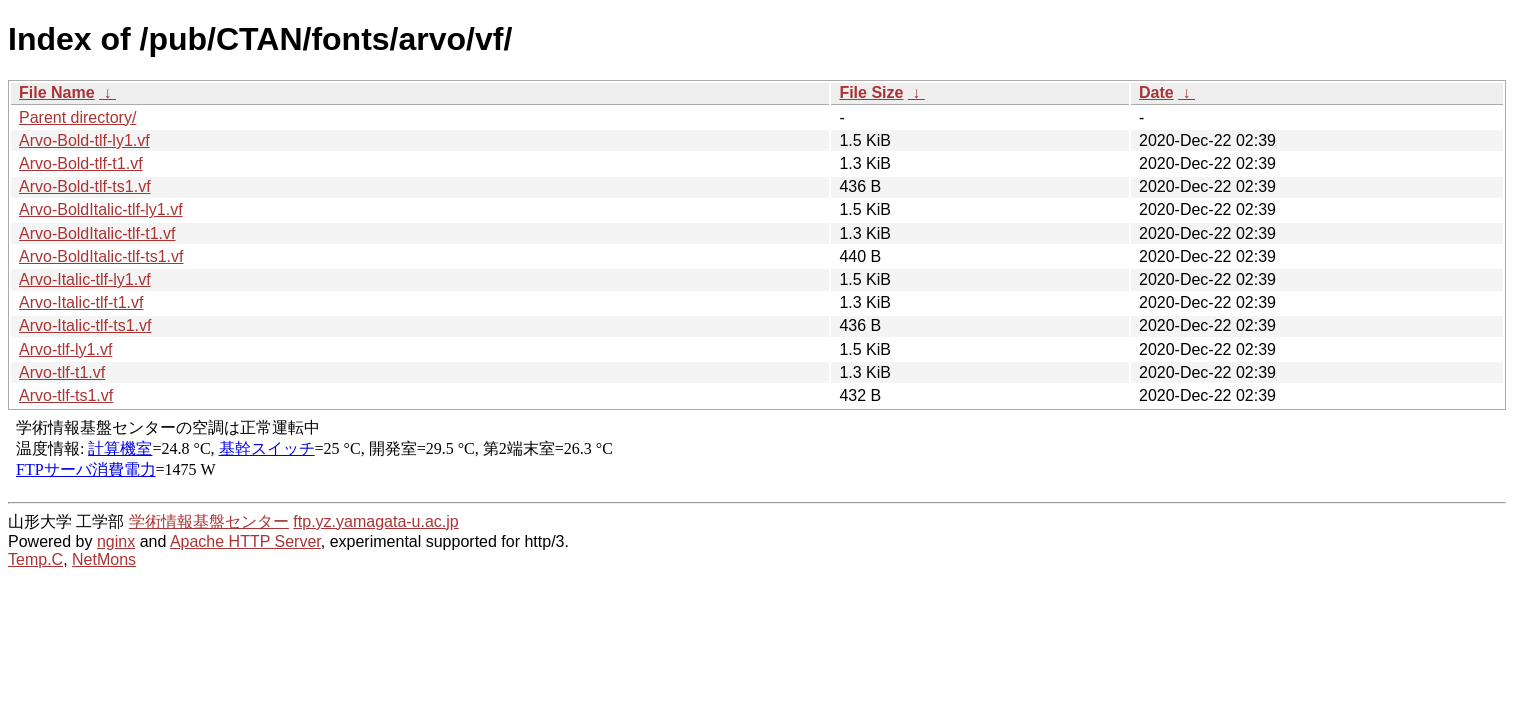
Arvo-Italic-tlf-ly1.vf (85, 279)
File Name (57, 92)
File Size (871, 92)
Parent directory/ (77, 117)
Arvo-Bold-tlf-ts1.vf (85, 186)
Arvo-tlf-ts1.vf (66, 395)
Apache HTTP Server (245, 541)
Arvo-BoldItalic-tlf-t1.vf (97, 233)
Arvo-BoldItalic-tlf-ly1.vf (101, 209)
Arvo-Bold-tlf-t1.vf (81, 163)
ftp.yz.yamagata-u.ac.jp (375, 521)
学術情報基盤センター (209, 521)
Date (1156, 92)
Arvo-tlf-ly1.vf (65, 349)
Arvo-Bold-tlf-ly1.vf (84, 140)
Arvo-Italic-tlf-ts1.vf (85, 325)
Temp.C (35, 559)
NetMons (104, 559)
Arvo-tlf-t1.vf (62, 372)
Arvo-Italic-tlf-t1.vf (81, 302)
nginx (116, 541)
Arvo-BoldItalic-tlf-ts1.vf (101, 256)
